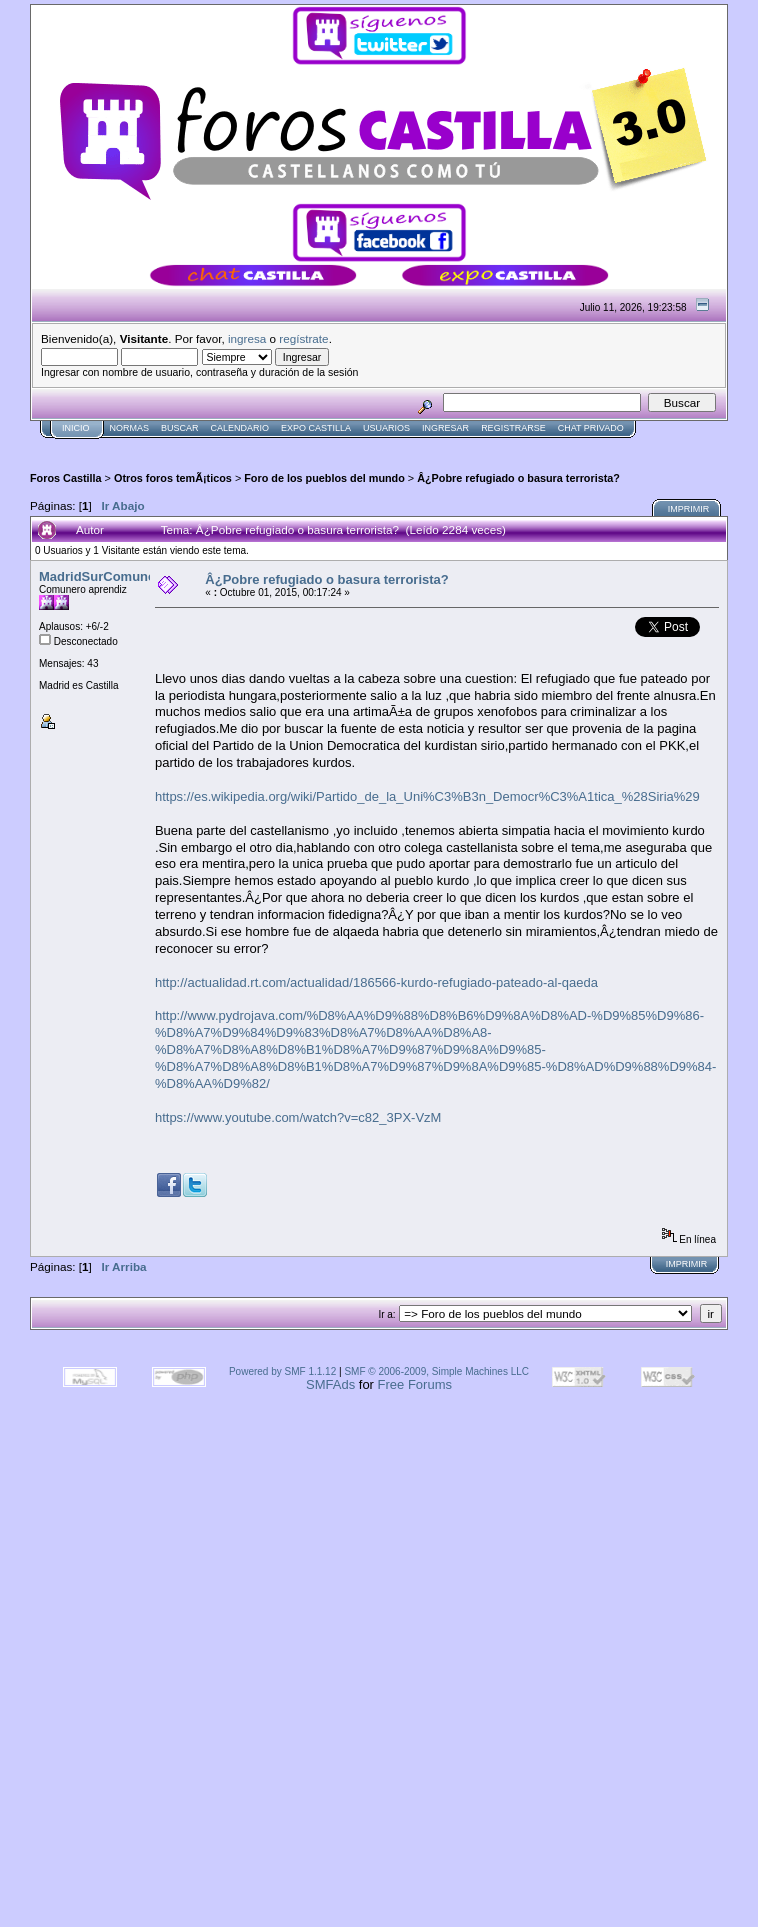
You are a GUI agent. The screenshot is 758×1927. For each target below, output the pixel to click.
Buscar (180, 428)
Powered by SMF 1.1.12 (282, 1371)
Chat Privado (591, 428)
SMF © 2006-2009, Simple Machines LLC (436, 1371)
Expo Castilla (316, 428)
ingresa (247, 338)
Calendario (240, 428)
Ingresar (445, 428)
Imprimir (689, 509)
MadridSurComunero (103, 576)
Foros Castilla (66, 478)
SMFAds (330, 1384)
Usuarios (386, 428)
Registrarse (513, 428)
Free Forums (415, 1384)
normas (130, 428)
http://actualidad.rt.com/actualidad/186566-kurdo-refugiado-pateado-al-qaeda (376, 982)
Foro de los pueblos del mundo (324, 478)
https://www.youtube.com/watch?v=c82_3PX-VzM (298, 1117)
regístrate (303, 338)
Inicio (76, 428)
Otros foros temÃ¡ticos (173, 478)
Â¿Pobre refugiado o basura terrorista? (518, 478)
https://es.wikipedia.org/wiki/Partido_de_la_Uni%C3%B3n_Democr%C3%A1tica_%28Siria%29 (427, 796)
